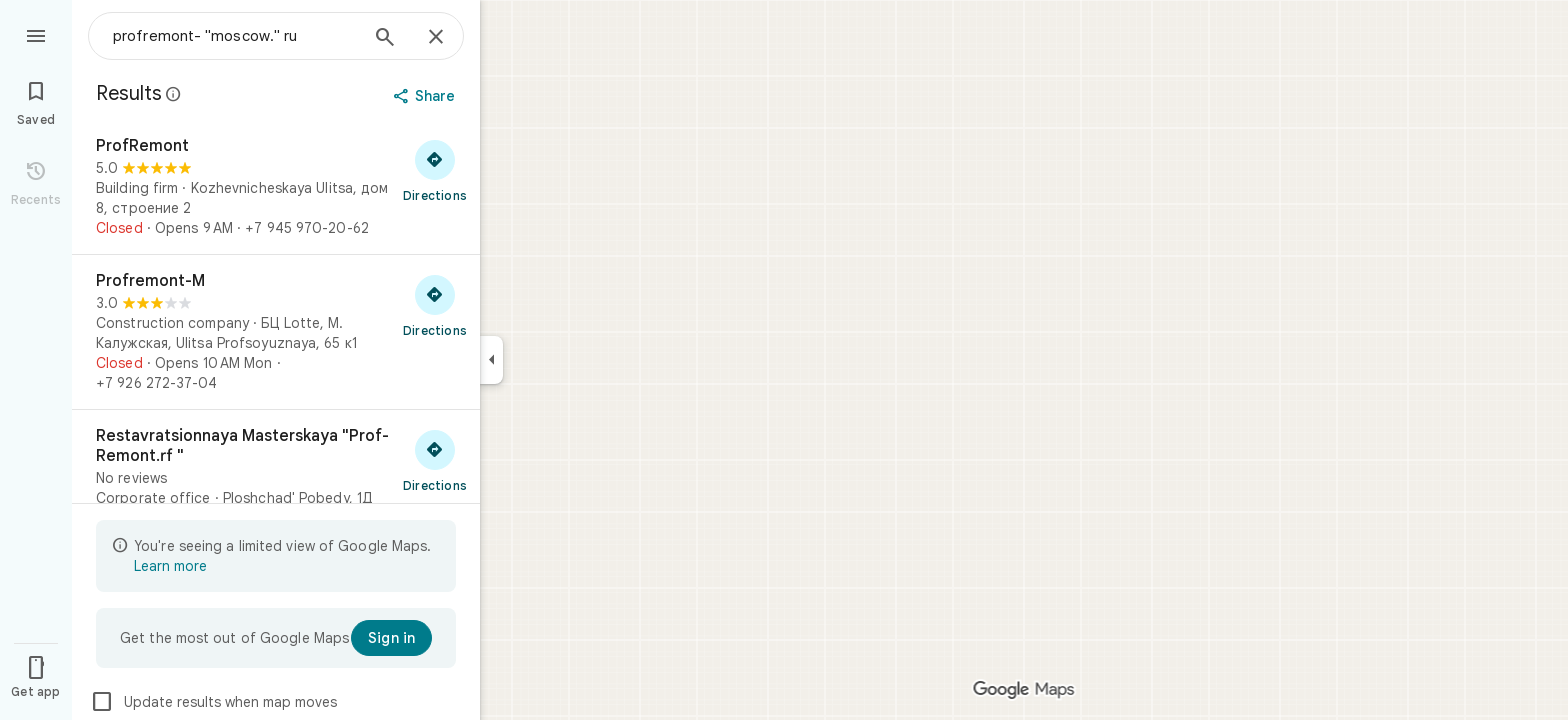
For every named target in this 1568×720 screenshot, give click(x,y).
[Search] (385, 39)
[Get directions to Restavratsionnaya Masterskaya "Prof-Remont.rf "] (435, 460)
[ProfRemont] (276, 187)
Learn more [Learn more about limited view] (170, 566)
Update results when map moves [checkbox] (213, 702)
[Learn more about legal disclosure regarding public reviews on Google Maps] (174, 94)
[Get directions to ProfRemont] (435, 170)
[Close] (436, 38)
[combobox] (235, 36)
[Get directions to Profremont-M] (435, 305)
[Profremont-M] (276, 332)
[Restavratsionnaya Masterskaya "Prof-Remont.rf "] (276, 467)
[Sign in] (391, 638)
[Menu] (36, 34)
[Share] (426, 96)
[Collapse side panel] (491, 360)
